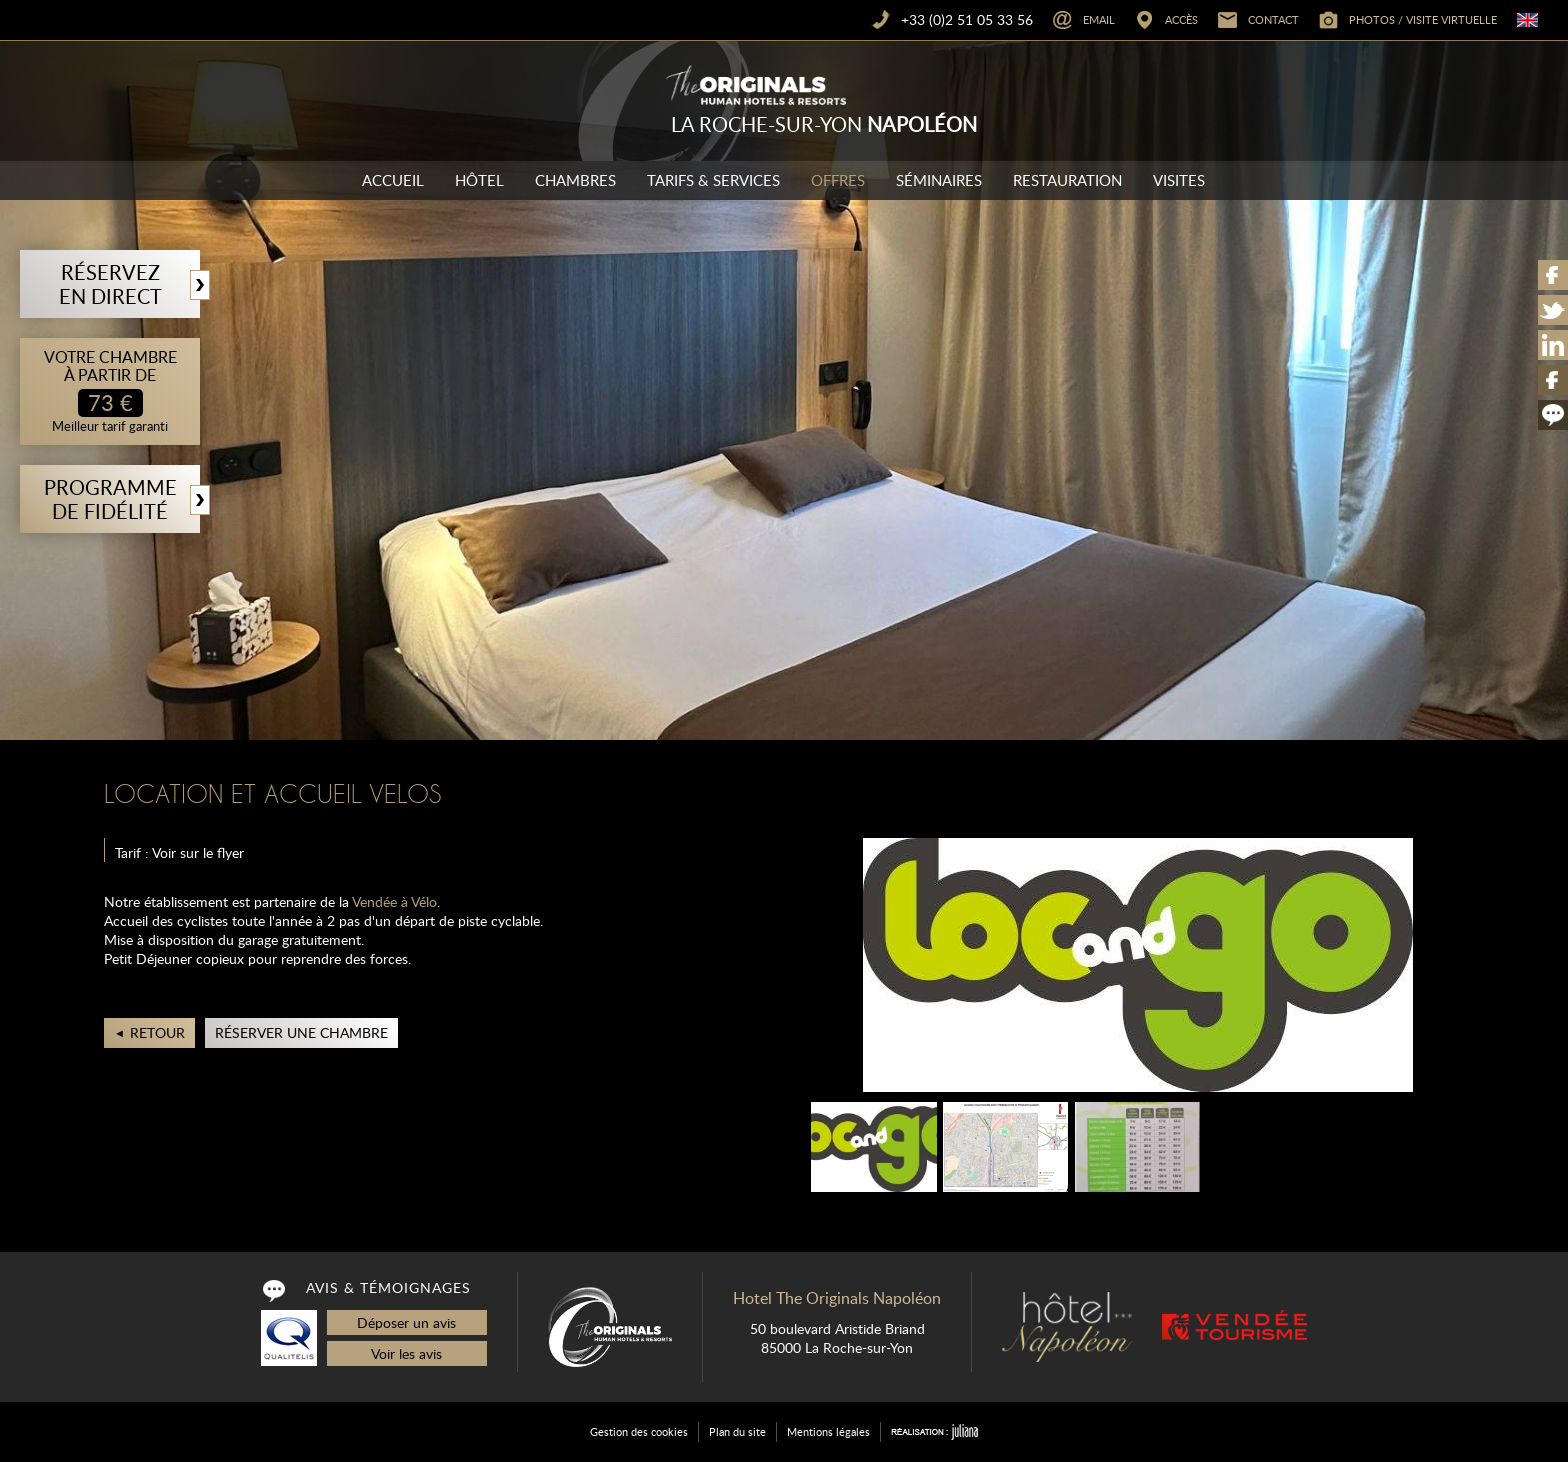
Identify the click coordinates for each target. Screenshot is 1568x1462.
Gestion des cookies (639, 1431)
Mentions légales (828, 1431)
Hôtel (479, 180)
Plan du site (737, 1431)
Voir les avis (406, 1353)
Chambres (575, 180)
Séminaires (939, 180)
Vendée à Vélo (394, 901)
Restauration (1067, 180)
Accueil (393, 180)
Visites (1179, 180)
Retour (157, 1032)
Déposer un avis (406, 1322)
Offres (838, 180)
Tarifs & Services (713, 180)
